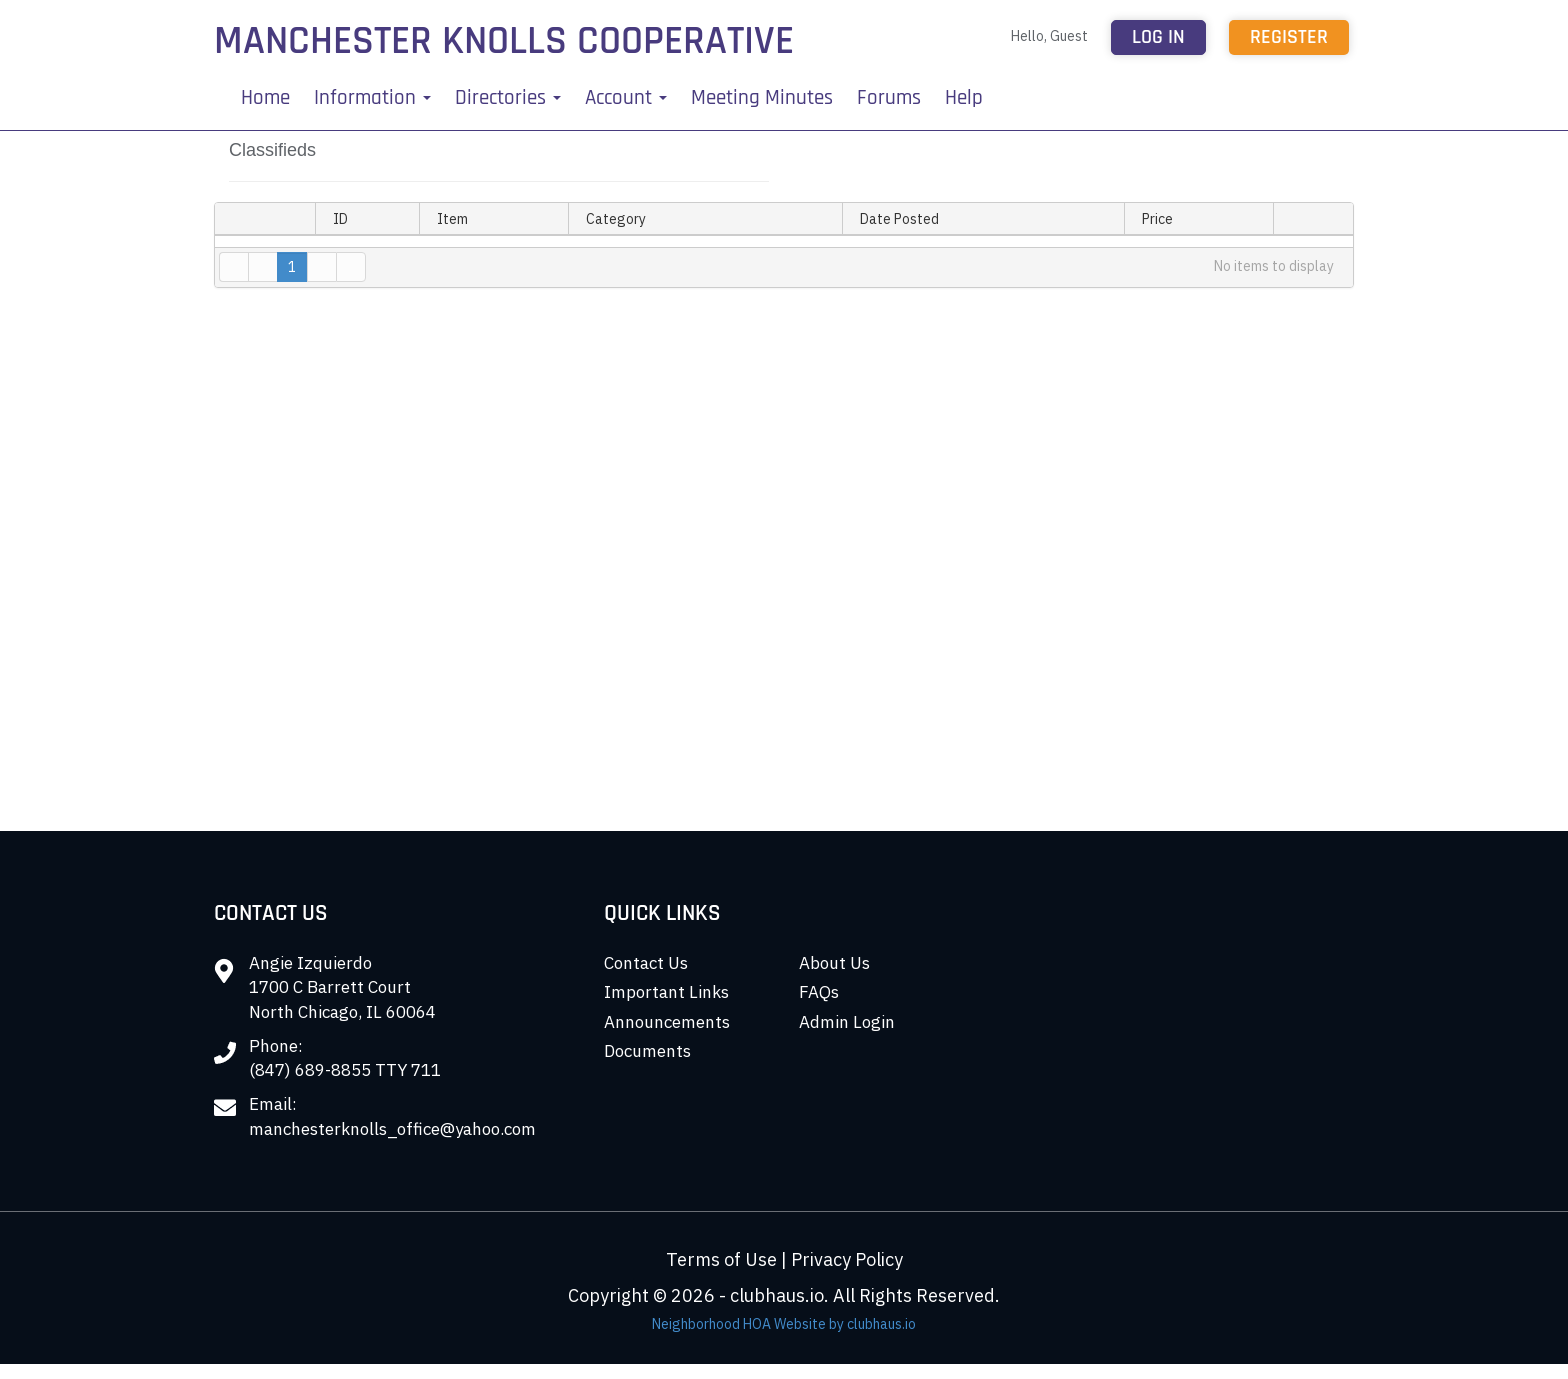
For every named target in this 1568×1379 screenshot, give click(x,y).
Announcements (667, 1022)
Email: (273, 1104)
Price (1157, 219)
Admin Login (847, 1022)
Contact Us (646, 963)
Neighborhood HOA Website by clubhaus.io (784, 1324)
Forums (889, 97)
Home (265, 97)
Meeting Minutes (762, 97)
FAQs (819, 992)
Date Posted (899, 219)
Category (624, 219)
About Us (834, 963)
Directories (508, 97)
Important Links (666, 992)
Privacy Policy (847, 1259)
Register (1289, 37)
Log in (1158, 37)
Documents (647, 1051)
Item (452, 219)
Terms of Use (721, 1259)
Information (372, 97)
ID (340, 219)
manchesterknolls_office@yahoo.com (392, 1129)
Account (626, 97)
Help (964, 97)
